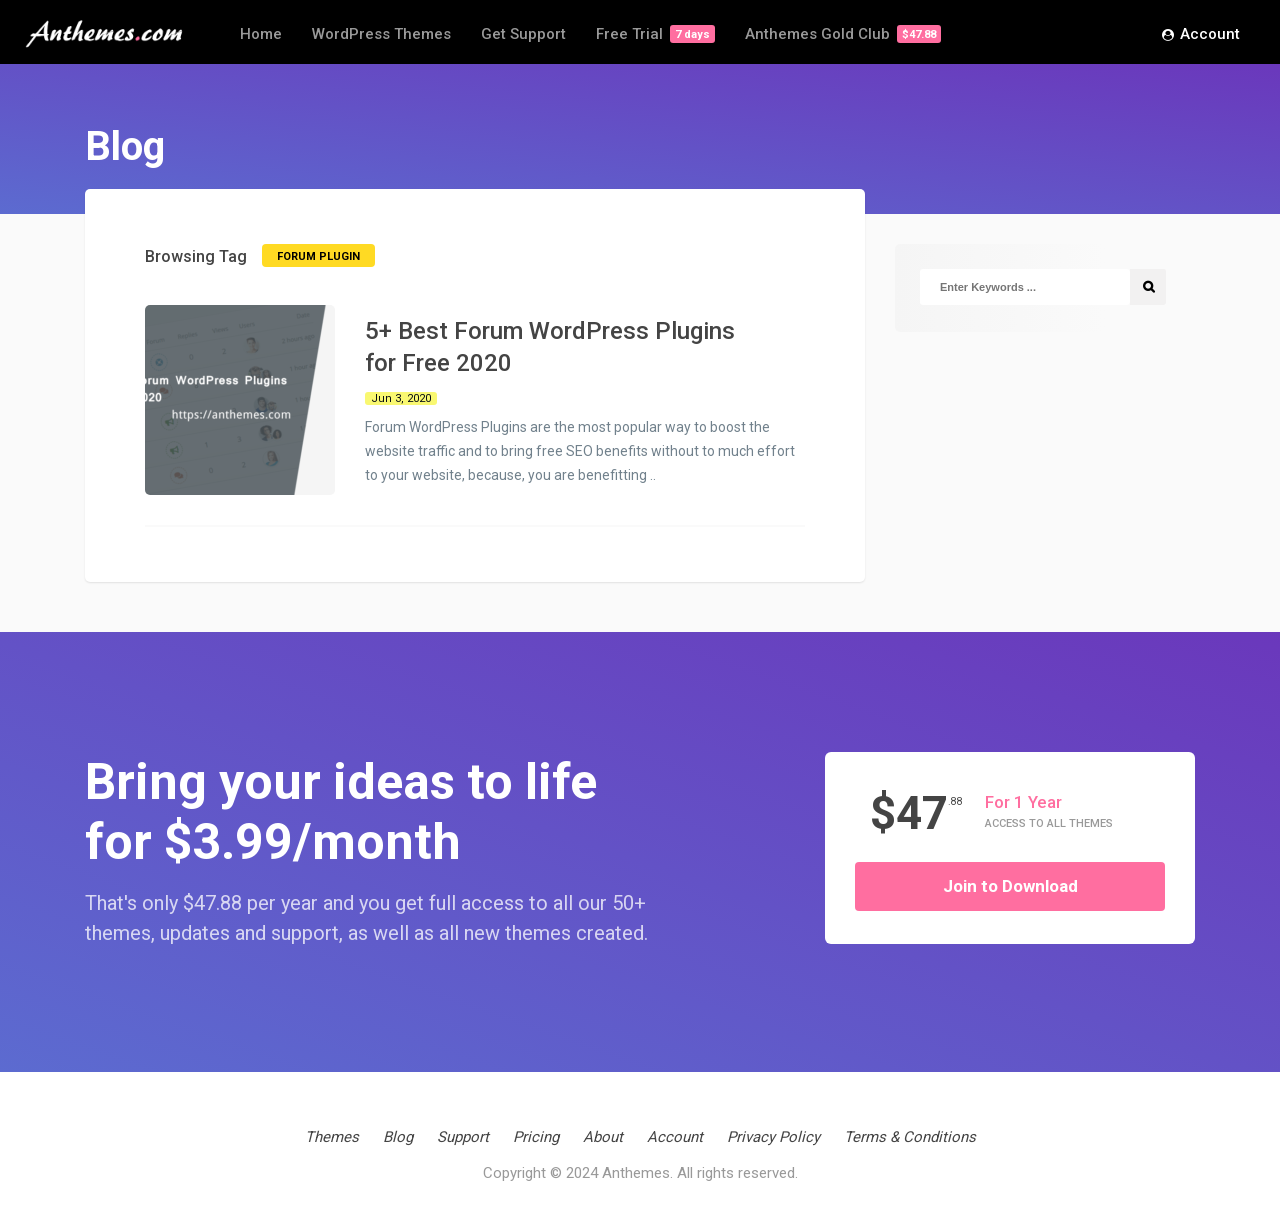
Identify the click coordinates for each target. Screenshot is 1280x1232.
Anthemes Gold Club (843, 34)
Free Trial (655, 34)
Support (463, 1137)
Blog (398, 1137)
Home (261, 34)
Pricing (536, 1137)
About (603, 1137)
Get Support (523, 34)
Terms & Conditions (910, 1137)
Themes (332, 1137)
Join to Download (1010, 886)
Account (1201, 35)
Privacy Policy (773, 1137)
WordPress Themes (381, 34)
